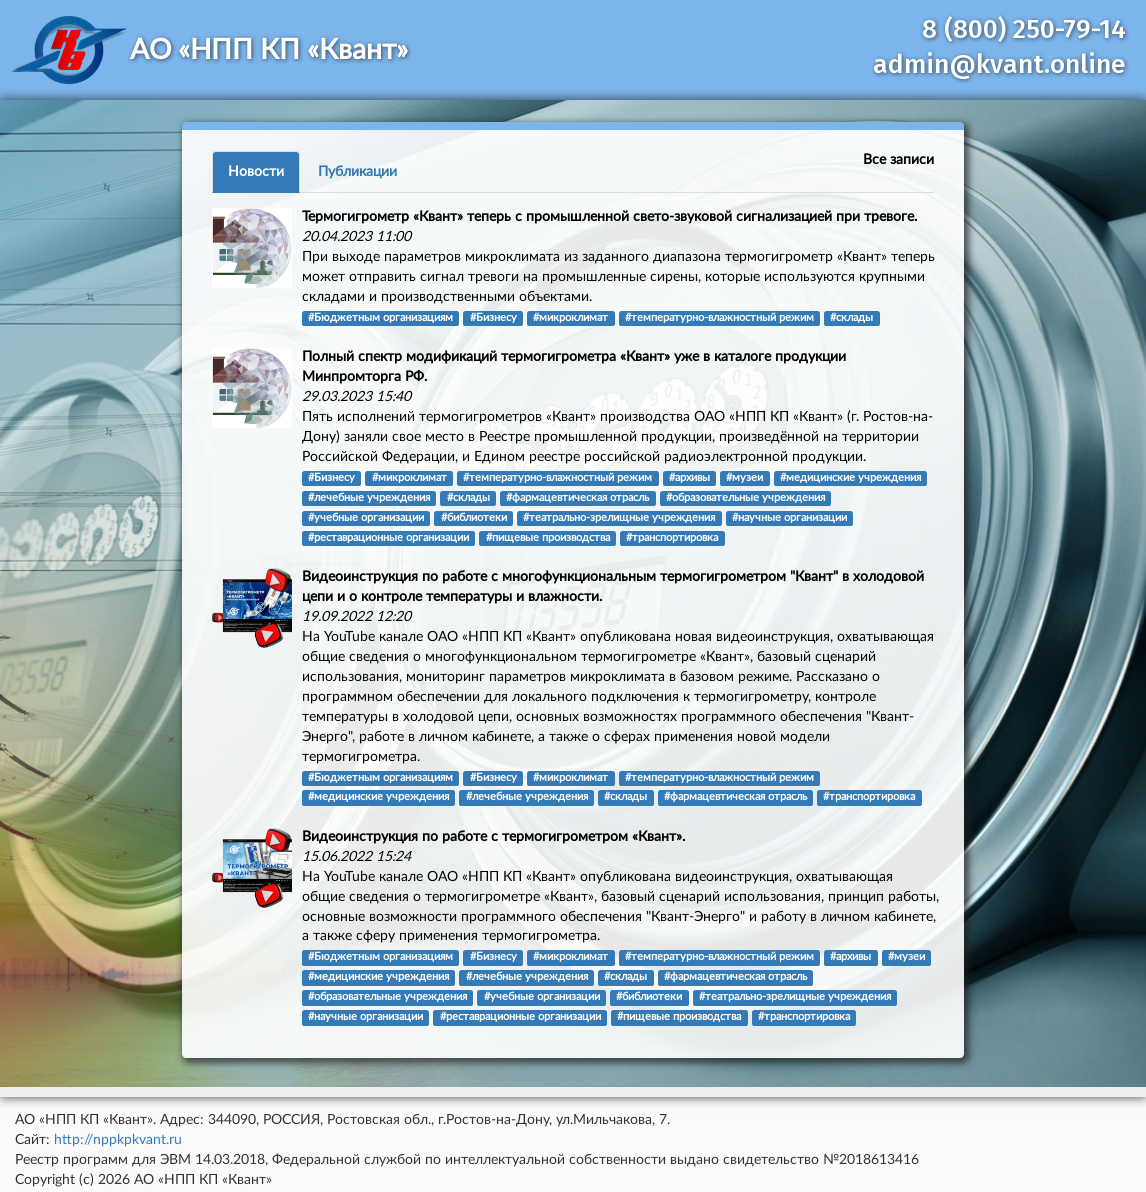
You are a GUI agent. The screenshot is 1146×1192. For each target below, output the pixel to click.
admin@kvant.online (999, 64)
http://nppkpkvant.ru (118, 1140)
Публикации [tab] (357, 172)
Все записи (898, 160)
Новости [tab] (256, 172)
